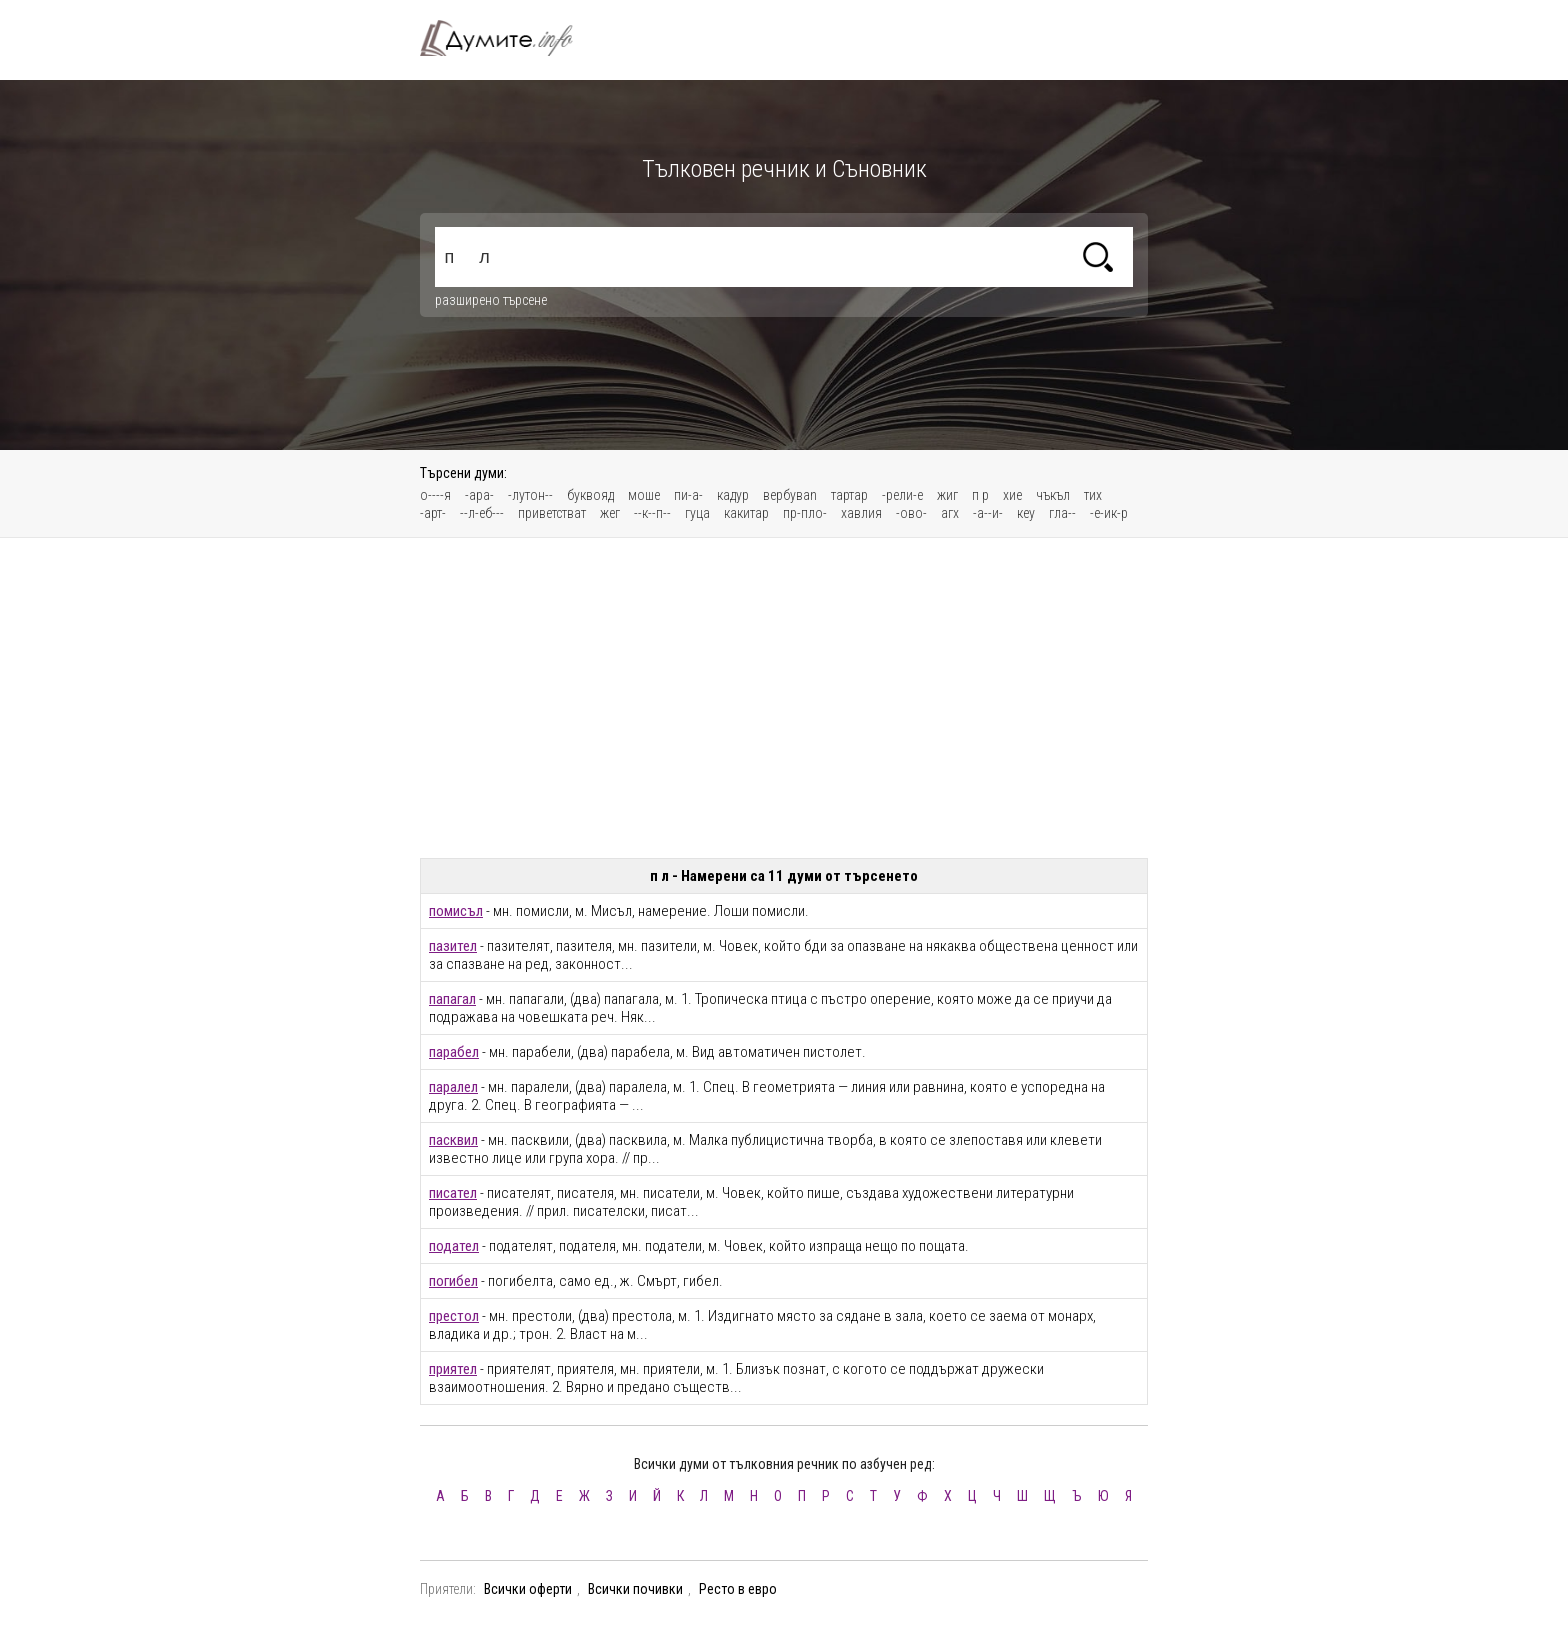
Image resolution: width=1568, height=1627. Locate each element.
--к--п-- (652, 513)
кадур (733, 495)
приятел (453, 1369)
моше (644, 495)
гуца (697, 513)
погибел (453, 1281)
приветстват (552, 513)
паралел (453, 1087)
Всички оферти (528, 1589)
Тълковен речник (508, 38)
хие (1012, 495)
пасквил (453, 1140)
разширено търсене (491, 300)
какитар (746, 513)
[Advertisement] (784, 698)
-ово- (911, 513)
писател (453, 1193)
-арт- (433, 513)
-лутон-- (530, 495)
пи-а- (688, 495)
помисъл (456, 911)
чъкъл (1053, 495)
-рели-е (902, 495)
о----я (435, 495)
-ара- (479, 495)
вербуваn (790, 495)
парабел (454, 1052)
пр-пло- (805, 513)
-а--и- (988, 513)
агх (950, 513)
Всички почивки (635, 1589)
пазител (453, 946)
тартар (849, 495)
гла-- (1062, 513)
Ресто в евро (738, 1589)
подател (454, 1246)
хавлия (861, 513)
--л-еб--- (482, 513)
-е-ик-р (1109, 513)
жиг (947, 495)
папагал (452, 999)
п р (980, 495)
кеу (1026, 513)
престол (454, 1316)
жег (610, 513)
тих (1093, 495)
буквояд (590, 495)
